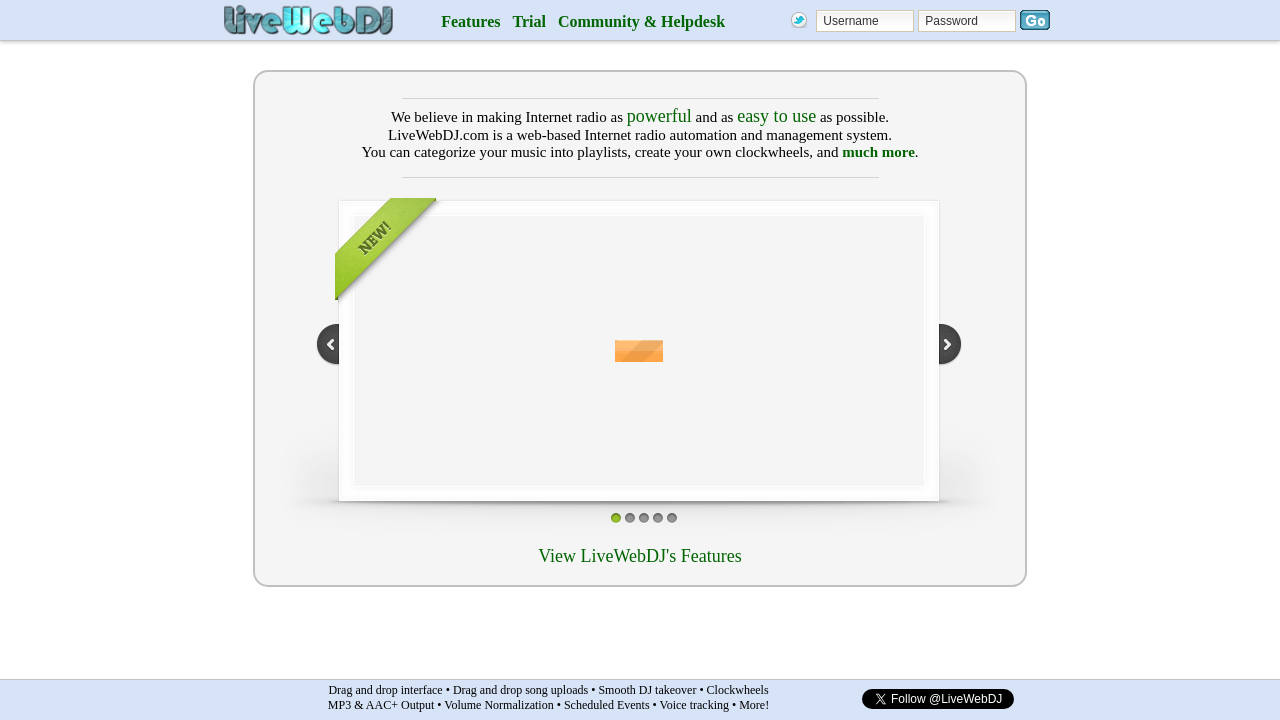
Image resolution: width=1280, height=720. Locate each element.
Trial (528, 21)
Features (470, 21)
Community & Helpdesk (641, 21)
